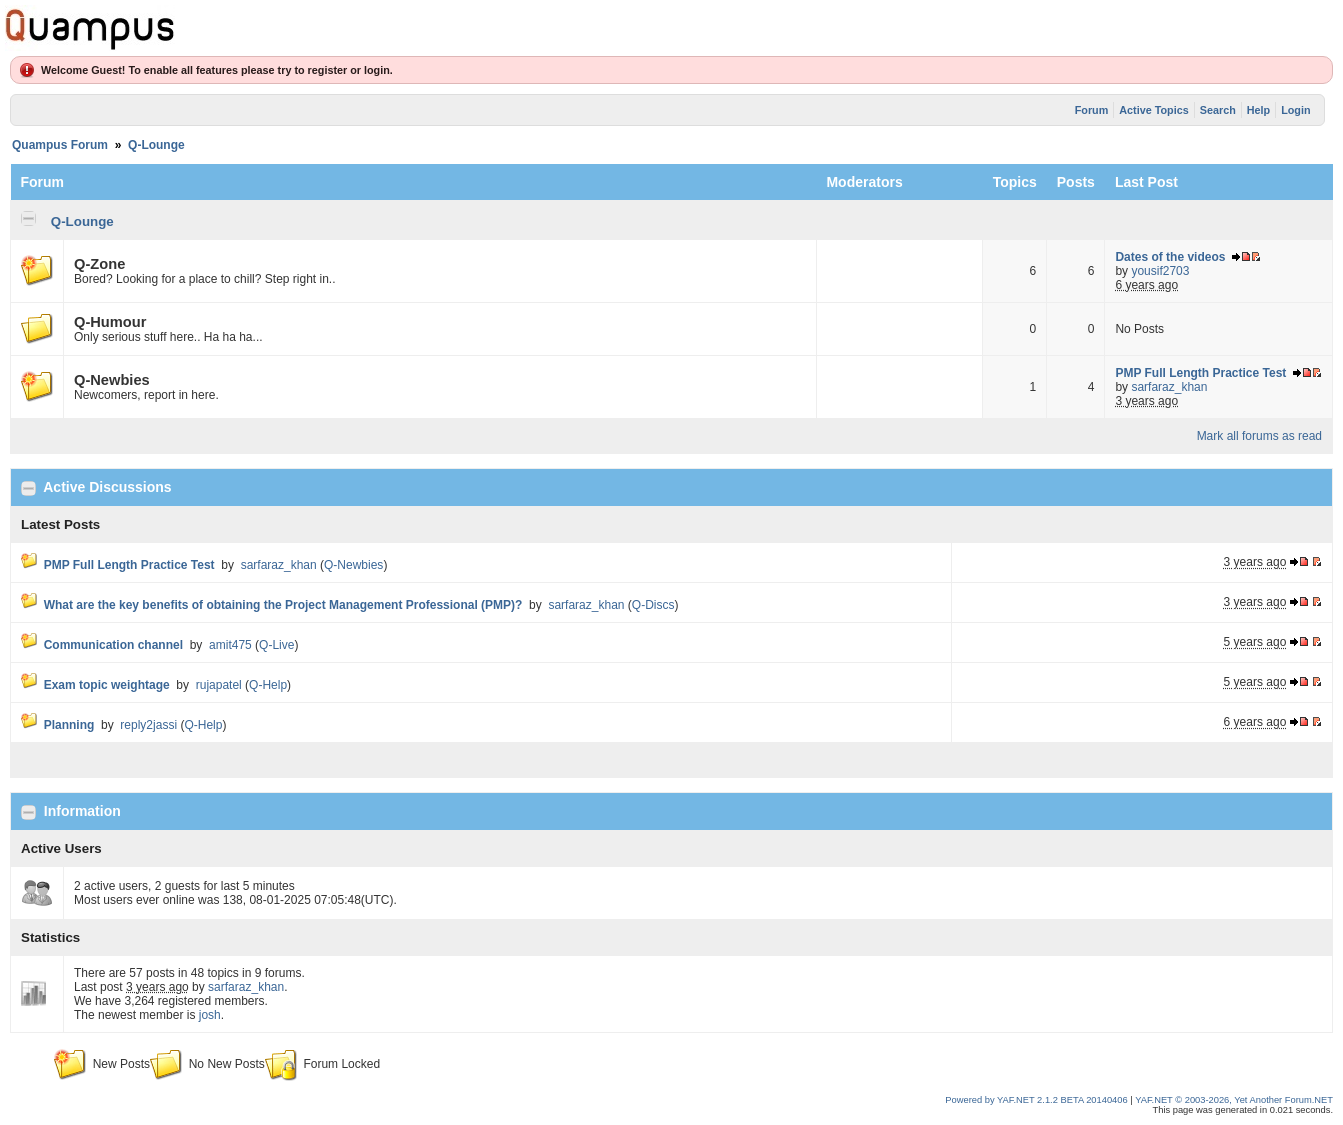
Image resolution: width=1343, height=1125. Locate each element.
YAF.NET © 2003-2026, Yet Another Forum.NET (1234, 1100)
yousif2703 (1160, 271)
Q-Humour (110, 322)
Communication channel (113, 645)
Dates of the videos (1170, 257)
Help (1258, 110)
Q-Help (268, 685)
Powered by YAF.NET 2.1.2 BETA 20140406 (1037, 1100)
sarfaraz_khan (1169, 387)
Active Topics (1153, 110)
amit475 (230, 645)
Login (1295, 110)
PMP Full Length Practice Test (1200, 373)
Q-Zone (99, 264)
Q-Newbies (112, 380)
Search (1218, 110)
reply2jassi (148, 725)
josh (210, 1015)
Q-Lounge (156, 145)
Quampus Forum (60, 145)
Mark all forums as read (1259, 436)
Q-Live (276, 645)
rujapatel (219, 685)
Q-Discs (653, 605)
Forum (1092, 110)
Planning (69, 725)
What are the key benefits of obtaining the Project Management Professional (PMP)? (283, 605)
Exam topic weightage (107, 685)
